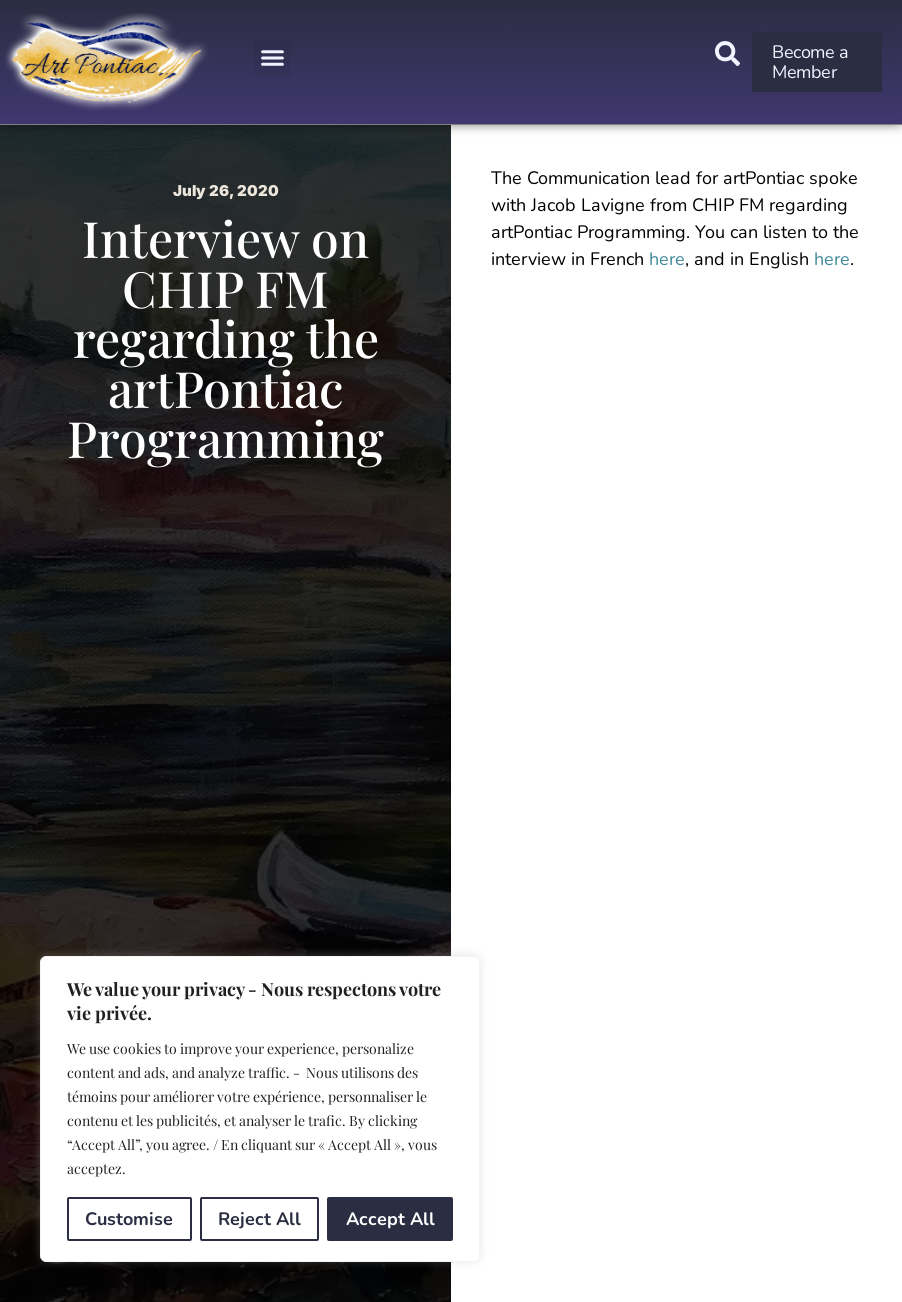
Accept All (390, 1219)
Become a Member (810, 62)
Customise (129, 1219)
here (667, 259)
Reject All (259, 1219)
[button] (273, 57)
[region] (260, 1109)
